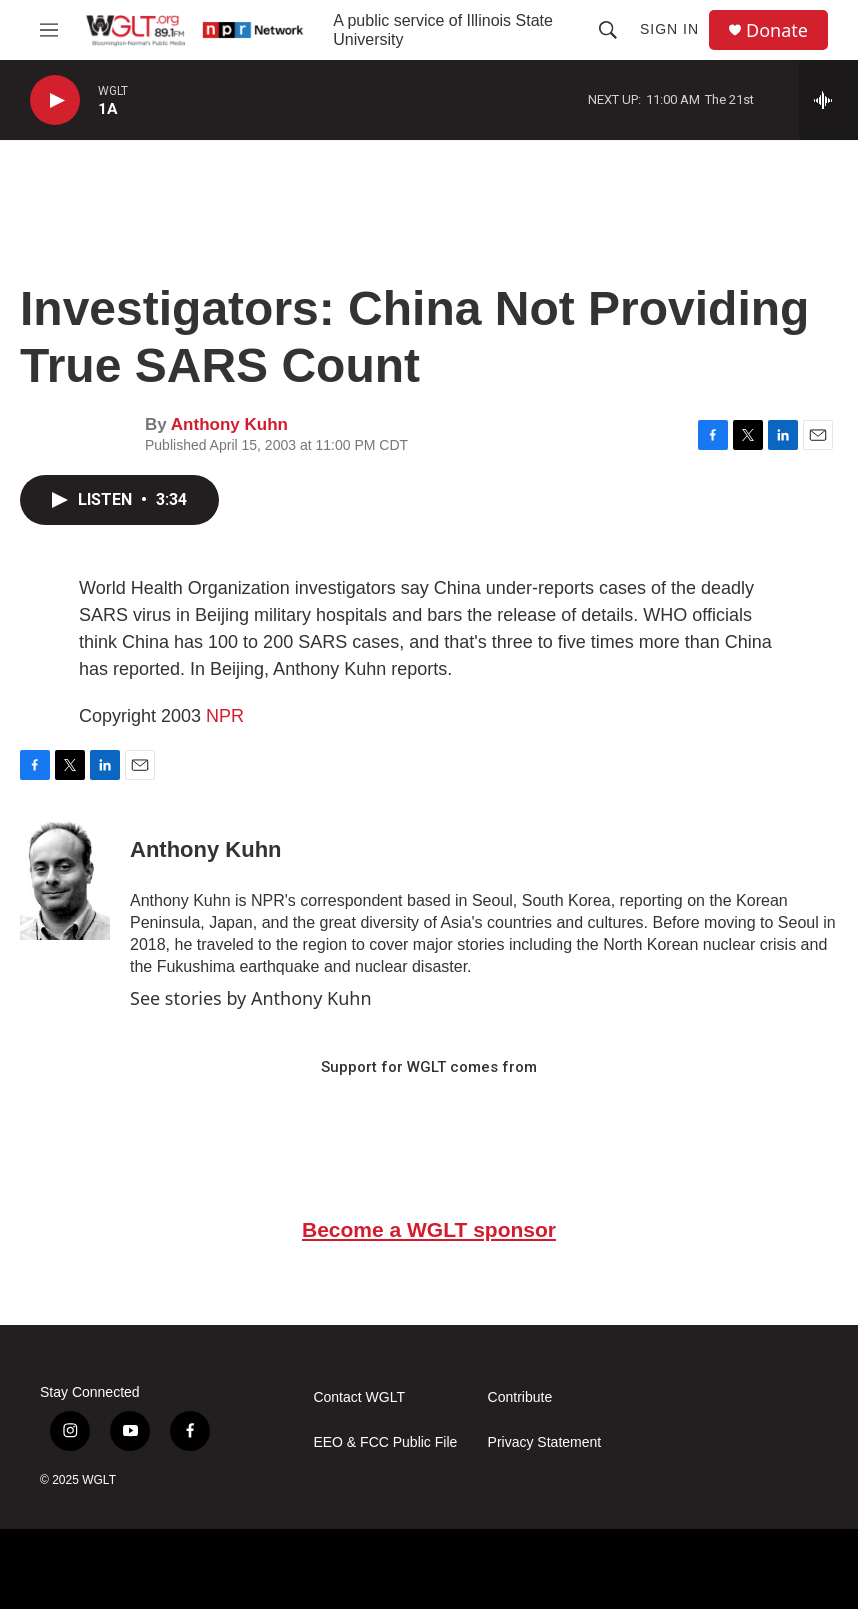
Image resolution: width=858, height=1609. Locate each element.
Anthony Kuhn (229, 424)
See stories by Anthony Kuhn (251, 998)
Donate (777, 30)
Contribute (520, 1397)
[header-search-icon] (608, 30)
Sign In (669, 29)
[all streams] (828, 100)
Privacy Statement (545, 1442)
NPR (225, 716)
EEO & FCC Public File (385, 1442)
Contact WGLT (359, 1397)
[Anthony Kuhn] (65, 880)
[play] (55, 100)
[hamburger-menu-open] (49, 30)
